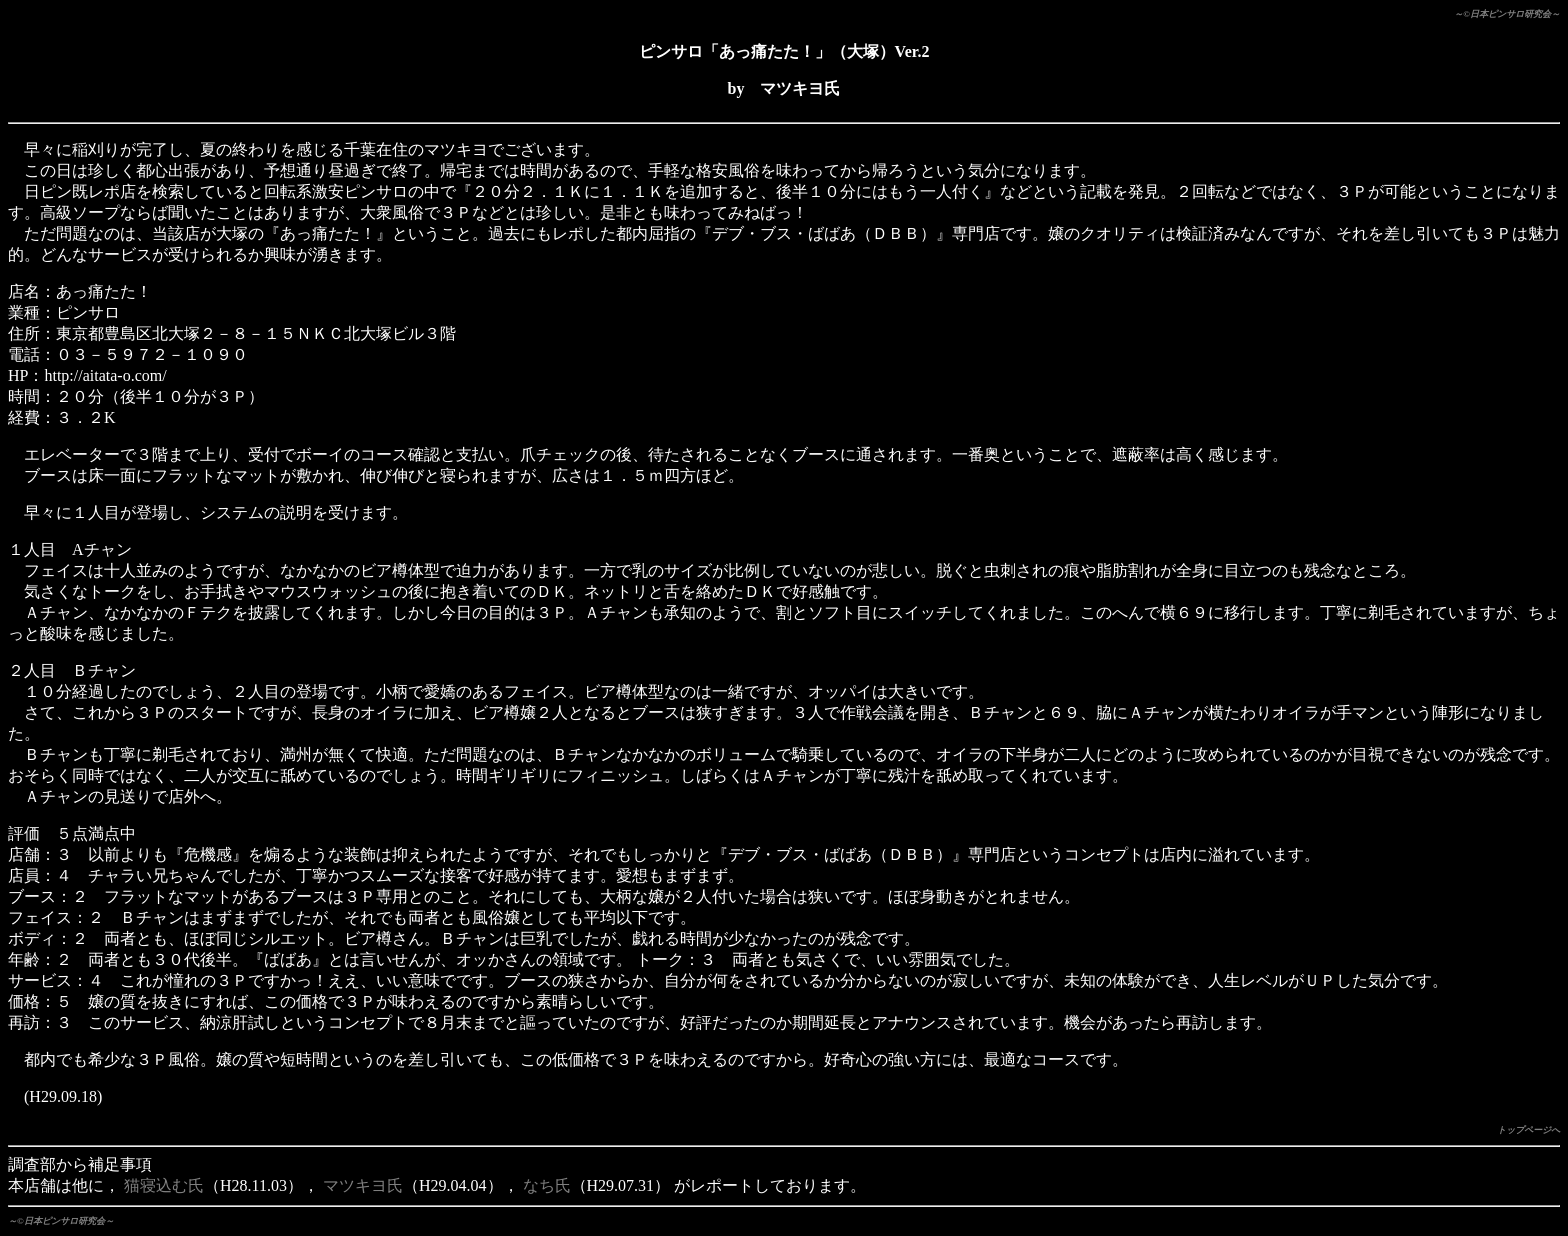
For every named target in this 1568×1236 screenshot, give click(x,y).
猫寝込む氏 (164, 1185)
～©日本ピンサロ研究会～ (1507, 14)
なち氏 (547, 1185)
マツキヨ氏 (363, 1185)
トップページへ (1528, 1130)
